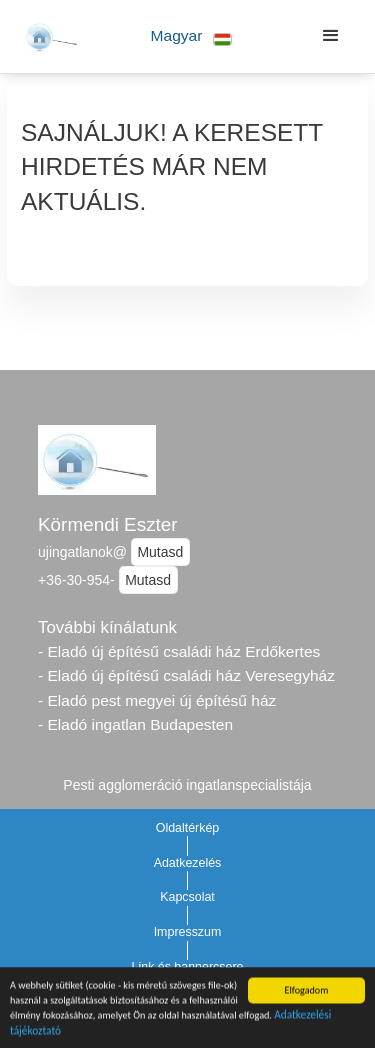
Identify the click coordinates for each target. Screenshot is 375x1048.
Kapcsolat (187, 897)
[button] (191, 36)
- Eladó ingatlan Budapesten (135, 724)
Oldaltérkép (188, 828)
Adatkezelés (188, 863)
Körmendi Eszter (108, 524)
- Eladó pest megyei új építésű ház (157, 700)
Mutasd (160, 552)
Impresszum (188, 932)
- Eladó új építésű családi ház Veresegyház (186, 675)
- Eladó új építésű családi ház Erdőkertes (179, 651)
